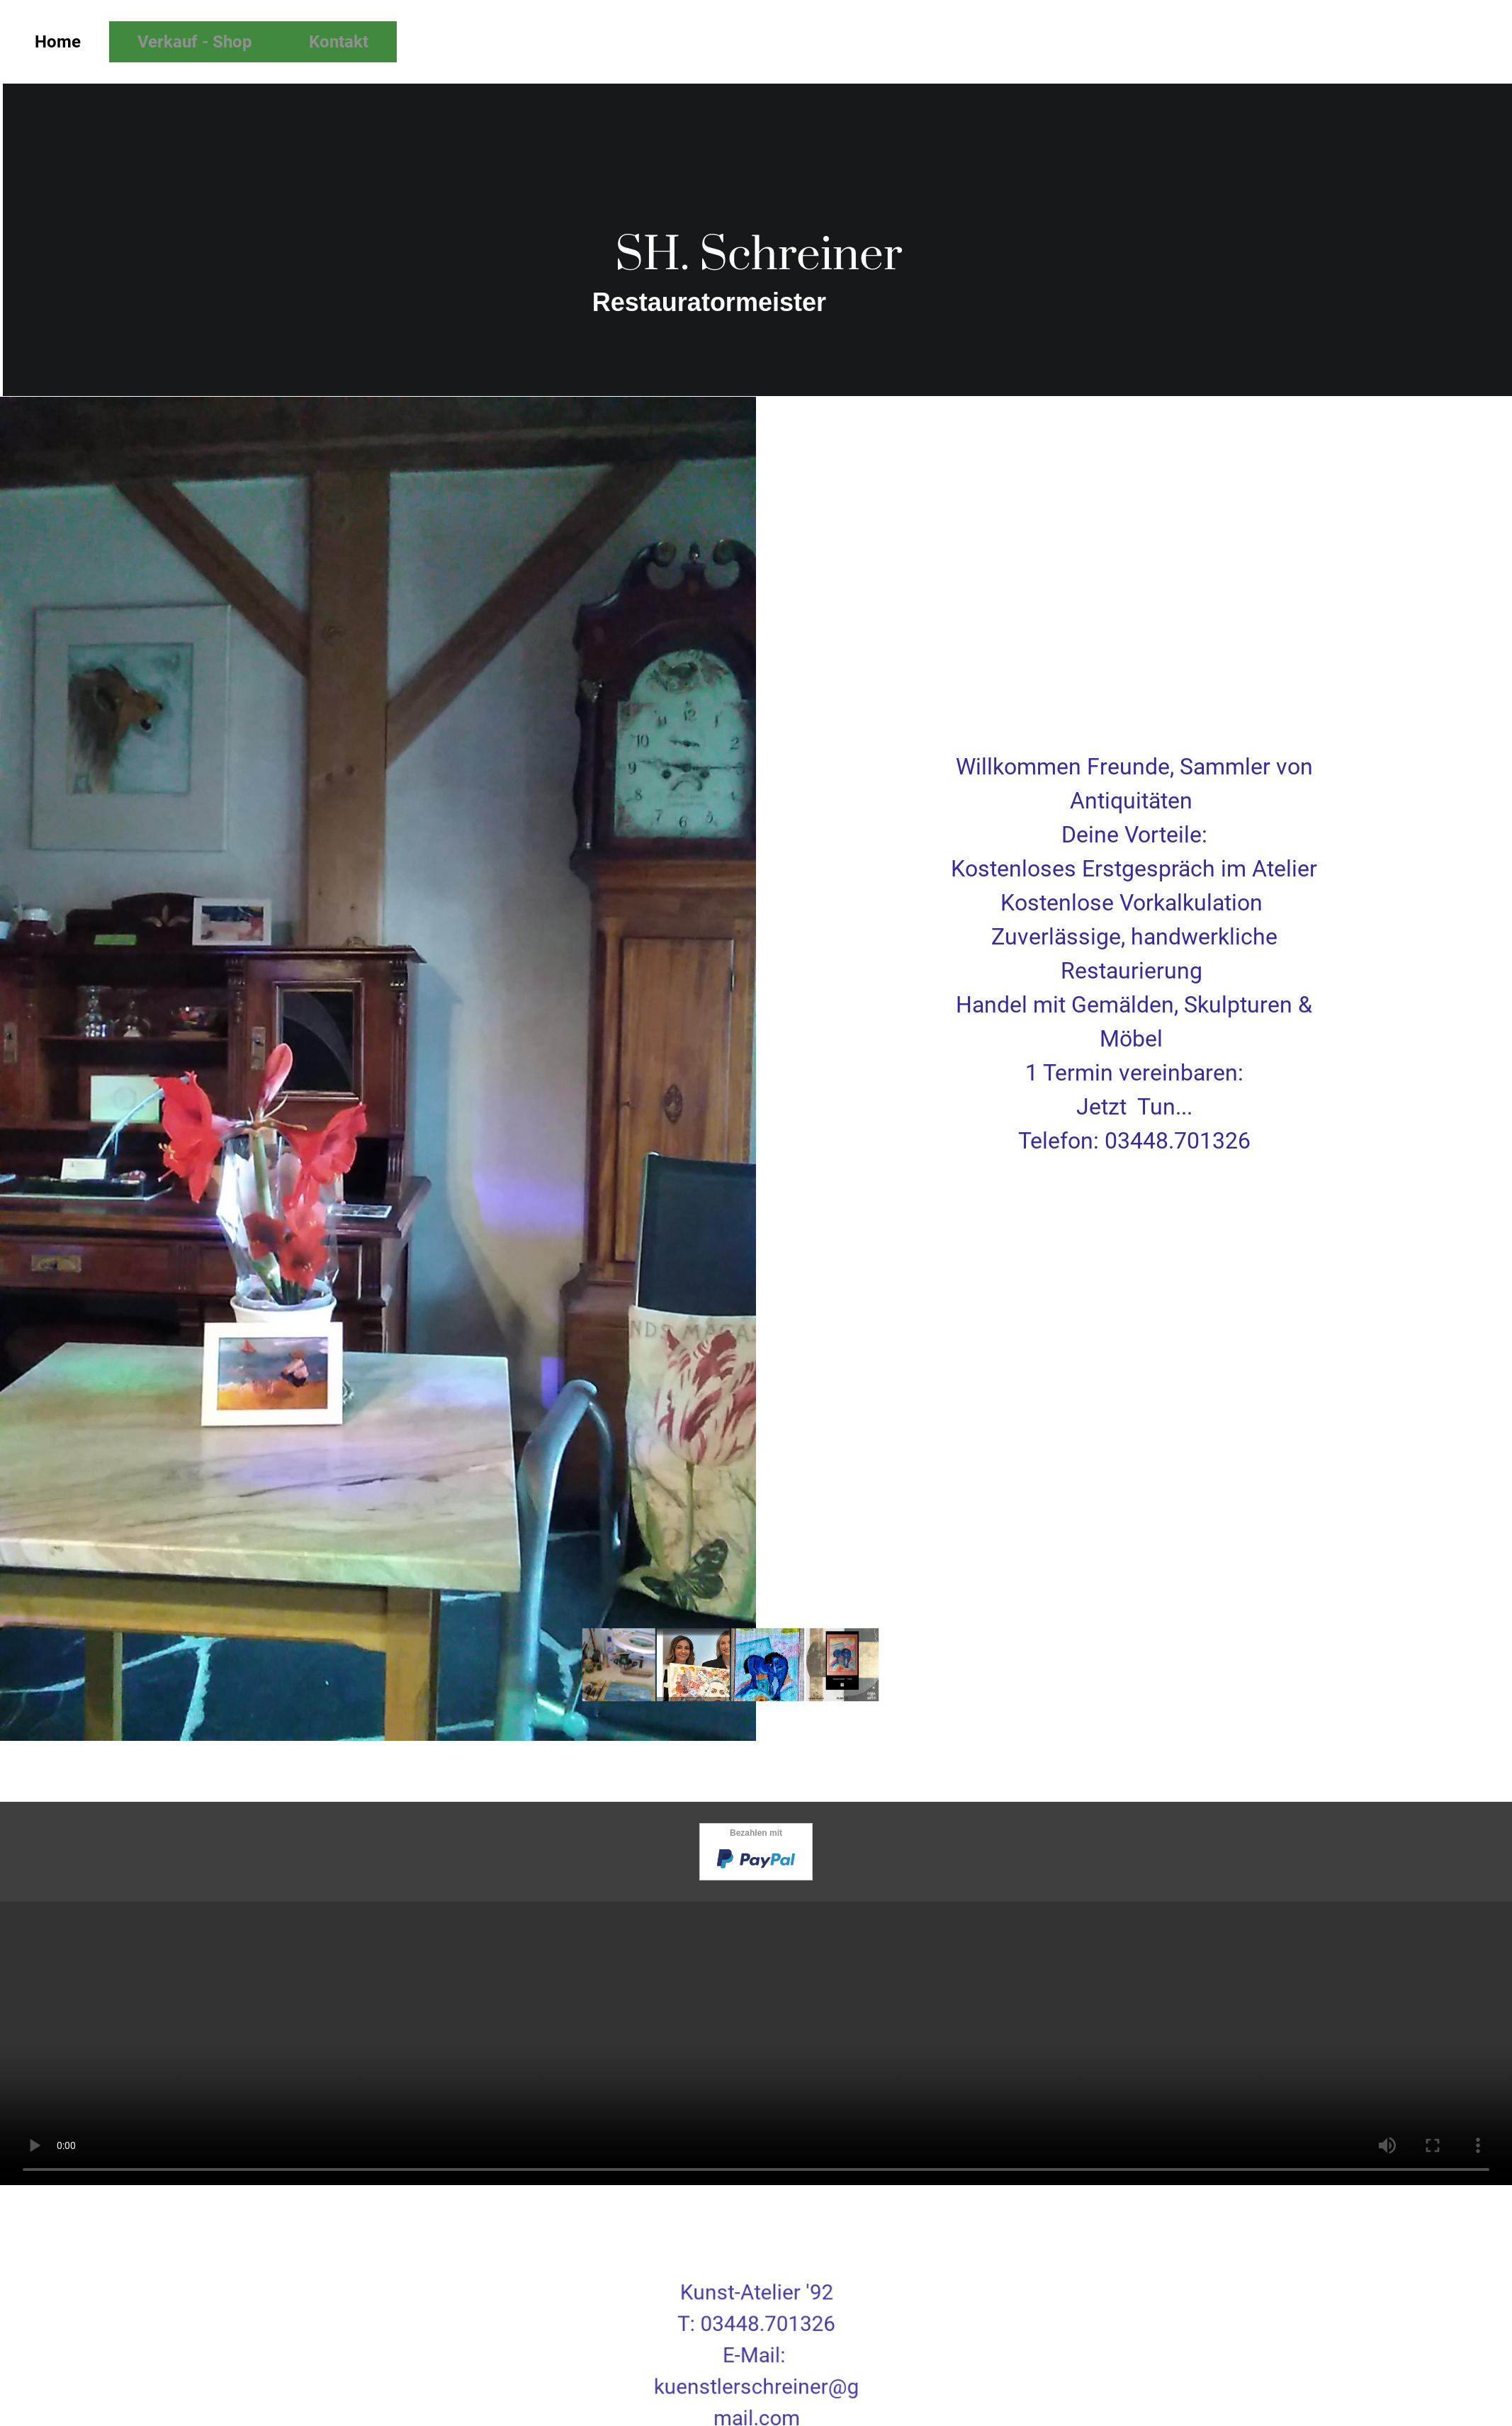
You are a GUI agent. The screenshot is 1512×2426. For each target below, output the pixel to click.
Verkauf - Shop (194, 42)
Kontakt (338, 42)
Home (58, 42)
